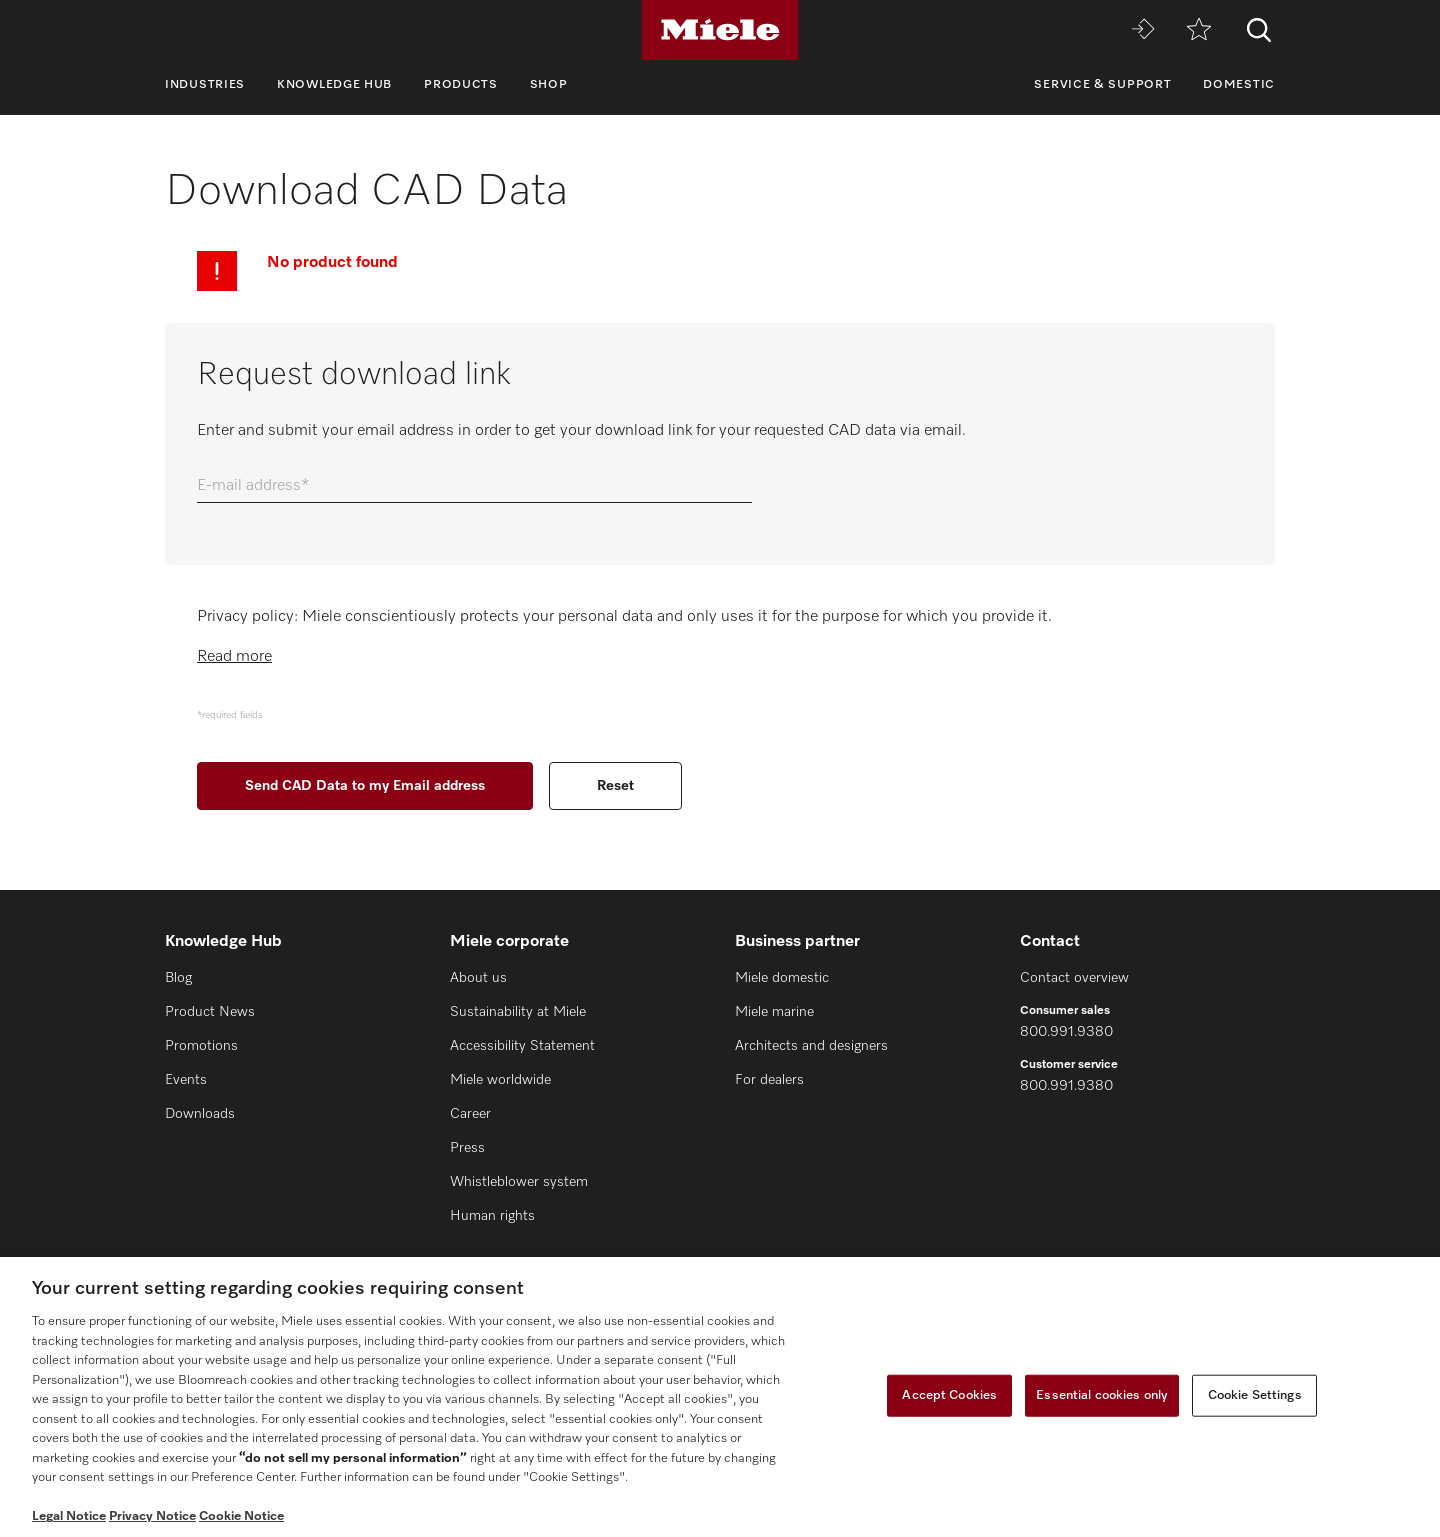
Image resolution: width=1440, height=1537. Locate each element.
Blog (178, 978)
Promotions (201, 1046)
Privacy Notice (152, 1516)
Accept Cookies (949, 1395)
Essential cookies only (1102, 1395)
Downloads (200, 1114)
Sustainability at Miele (518, 1012)
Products (461, 85)
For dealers (769, 1080)
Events (186, 1080)
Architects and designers (811, 1046)
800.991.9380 (1066, 1032)
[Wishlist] (1199, 30)
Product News (210, 1012)
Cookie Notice (241, 1516)
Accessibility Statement (522, 1046)
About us (478, 978)
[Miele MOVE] (1143, 30)
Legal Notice (69, 1516)
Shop (549, 85)
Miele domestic (782, 978)
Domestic (1239, 85)
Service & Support (1102, 85)
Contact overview (1074, 978)
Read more (234, 657)
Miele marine (774, 1012)
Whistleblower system (519, 1182)
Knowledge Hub (334, 85)
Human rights (492, 1216)
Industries (205, 85)
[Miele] (720, 30)
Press (467, 1148)
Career (470, 1114)
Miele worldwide (500, 1080)
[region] (720, 1397)
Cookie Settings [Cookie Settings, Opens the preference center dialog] (1255, 1395)
